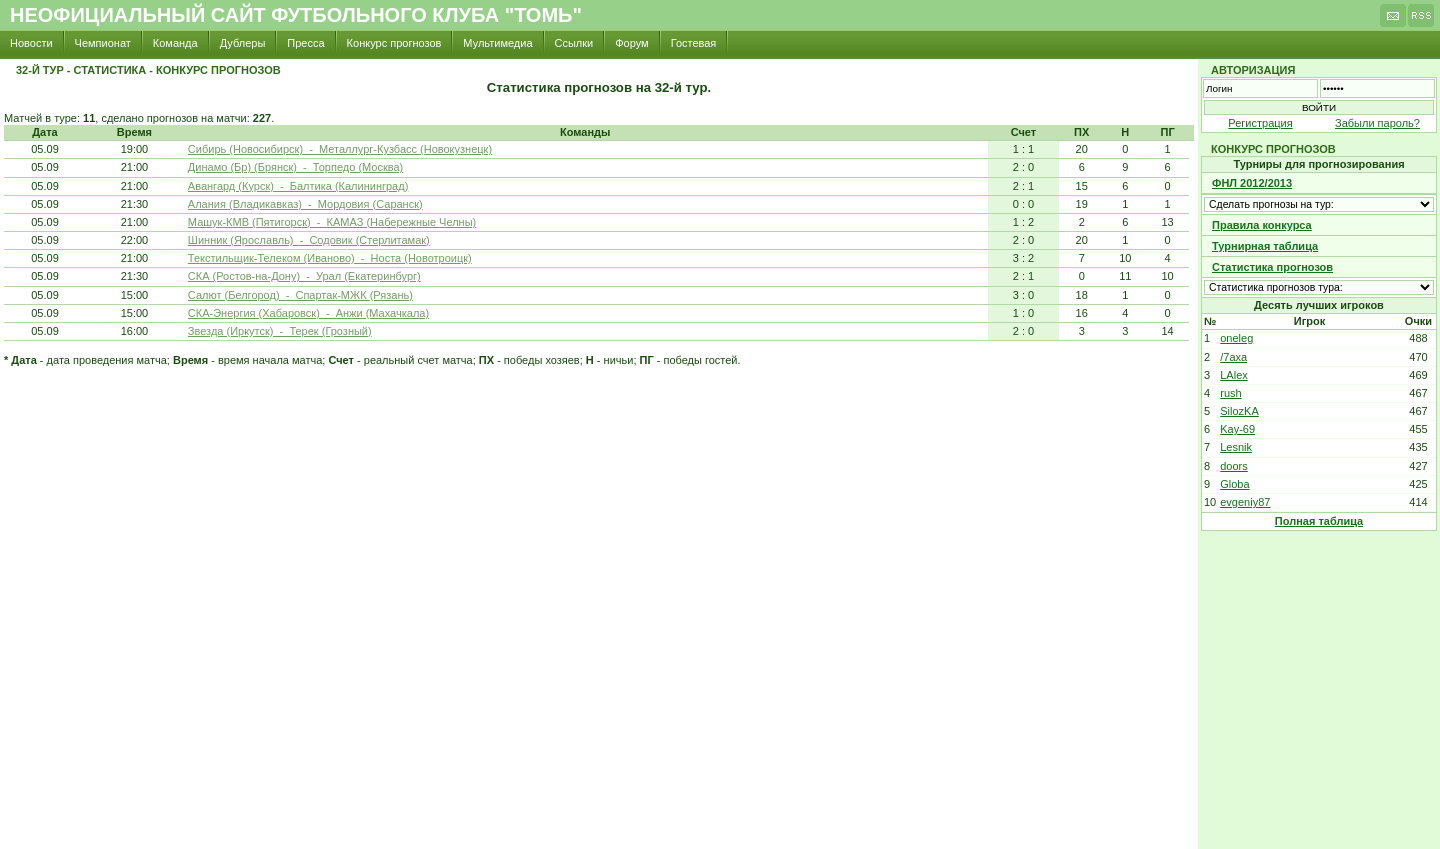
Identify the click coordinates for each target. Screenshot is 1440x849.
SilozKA (1239, 411)
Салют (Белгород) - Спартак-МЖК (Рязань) (300, 295)
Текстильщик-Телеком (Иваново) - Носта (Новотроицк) (330, 258)
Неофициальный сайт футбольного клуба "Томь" (296, 15)
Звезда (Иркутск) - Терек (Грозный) (280, 331)
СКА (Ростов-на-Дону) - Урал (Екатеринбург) (304, 276)
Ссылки (574, 43)
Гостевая (694, 43)
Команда (175, 43)
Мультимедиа (497, 43)
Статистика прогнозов (1272, 267)
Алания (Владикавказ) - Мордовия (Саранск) (305, 204)
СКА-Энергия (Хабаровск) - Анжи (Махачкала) (308, 313)
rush (1230, 393)
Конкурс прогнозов (394, 43)
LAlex (1234, 375)
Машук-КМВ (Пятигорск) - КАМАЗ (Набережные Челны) (332, 222)
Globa (1234, 484)
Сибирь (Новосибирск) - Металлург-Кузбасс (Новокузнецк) (340, 149)
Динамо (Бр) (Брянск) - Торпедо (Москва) (295, 167)
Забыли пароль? (1377, 123)
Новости (31, 43)
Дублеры (243, 43)
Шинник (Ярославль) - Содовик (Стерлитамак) (309, 240)
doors (1234, 466)
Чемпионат (103, 43)
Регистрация (1260, 123)
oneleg (1236, 338)
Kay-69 (1237, 429)
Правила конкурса (1262, 225)
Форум (631, 43)
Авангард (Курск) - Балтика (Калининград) (298, 186)
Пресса (305, 43)
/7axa (1233, 357)
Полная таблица (1319, 521)
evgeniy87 (1245, 502)
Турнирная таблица (1265, 246)
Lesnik (1236, 447)
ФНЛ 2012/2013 (1252, 183)
